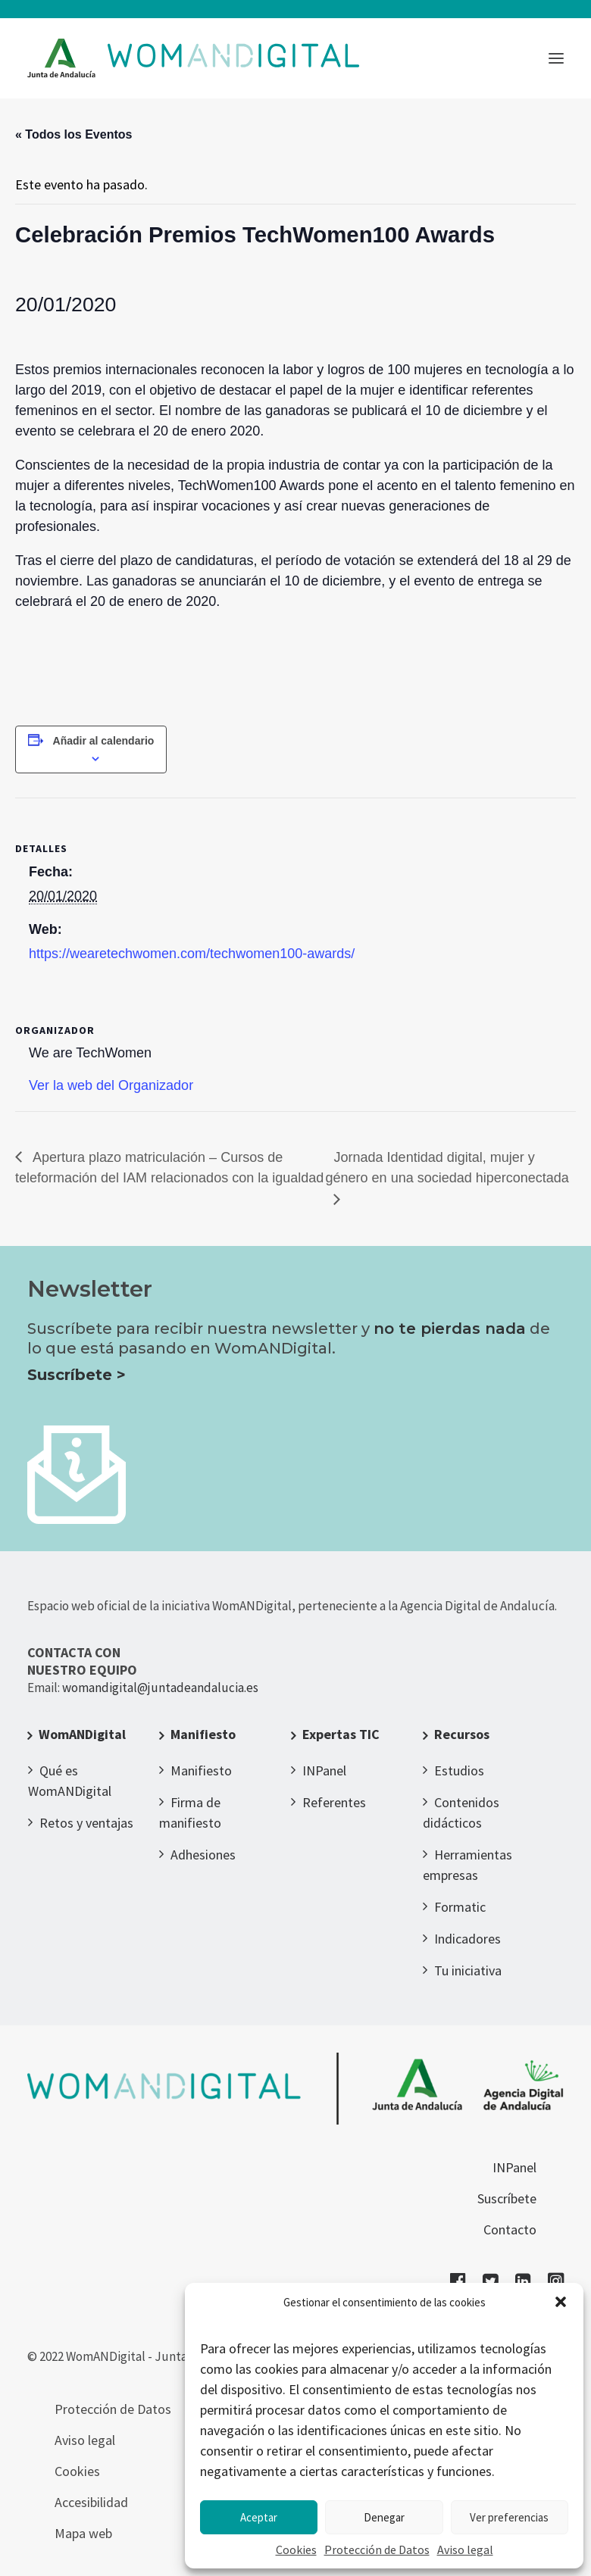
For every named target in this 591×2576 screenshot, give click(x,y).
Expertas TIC (341, 1734)
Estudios (459, 1770)
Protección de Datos (377, 2549)
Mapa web (83, 2533)
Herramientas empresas (467, 1865)
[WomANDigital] (193, 58)
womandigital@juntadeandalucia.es (160, 1687)
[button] (560, 2301)
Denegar (384, 2517)
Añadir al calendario (104, 741)
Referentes (334, 1802)
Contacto (509, 2229)
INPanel (324, 1770)
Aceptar (258, 2517)
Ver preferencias (509, 2517)
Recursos (461, 1734)
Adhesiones (203, 1854)
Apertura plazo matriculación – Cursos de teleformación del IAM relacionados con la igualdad (169, 1168)
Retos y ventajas (86, 1822)
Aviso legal (465, 2549)
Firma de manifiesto (190, 1812)
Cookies (296, 2549)
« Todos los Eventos (73, 134)
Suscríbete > (76, 1375)
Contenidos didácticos (461, 1812)
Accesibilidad (91, 2502)
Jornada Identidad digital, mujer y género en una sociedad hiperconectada (447, 1168)
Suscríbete (506, 2198)
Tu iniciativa (468, 1970)
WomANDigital (82, 1734)
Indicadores (467, 1938)
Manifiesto (203, 1734)
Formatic (460, 1907)
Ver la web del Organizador (111, 1085)
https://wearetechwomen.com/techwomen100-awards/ (192, 953)
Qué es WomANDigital (69, 1781)
